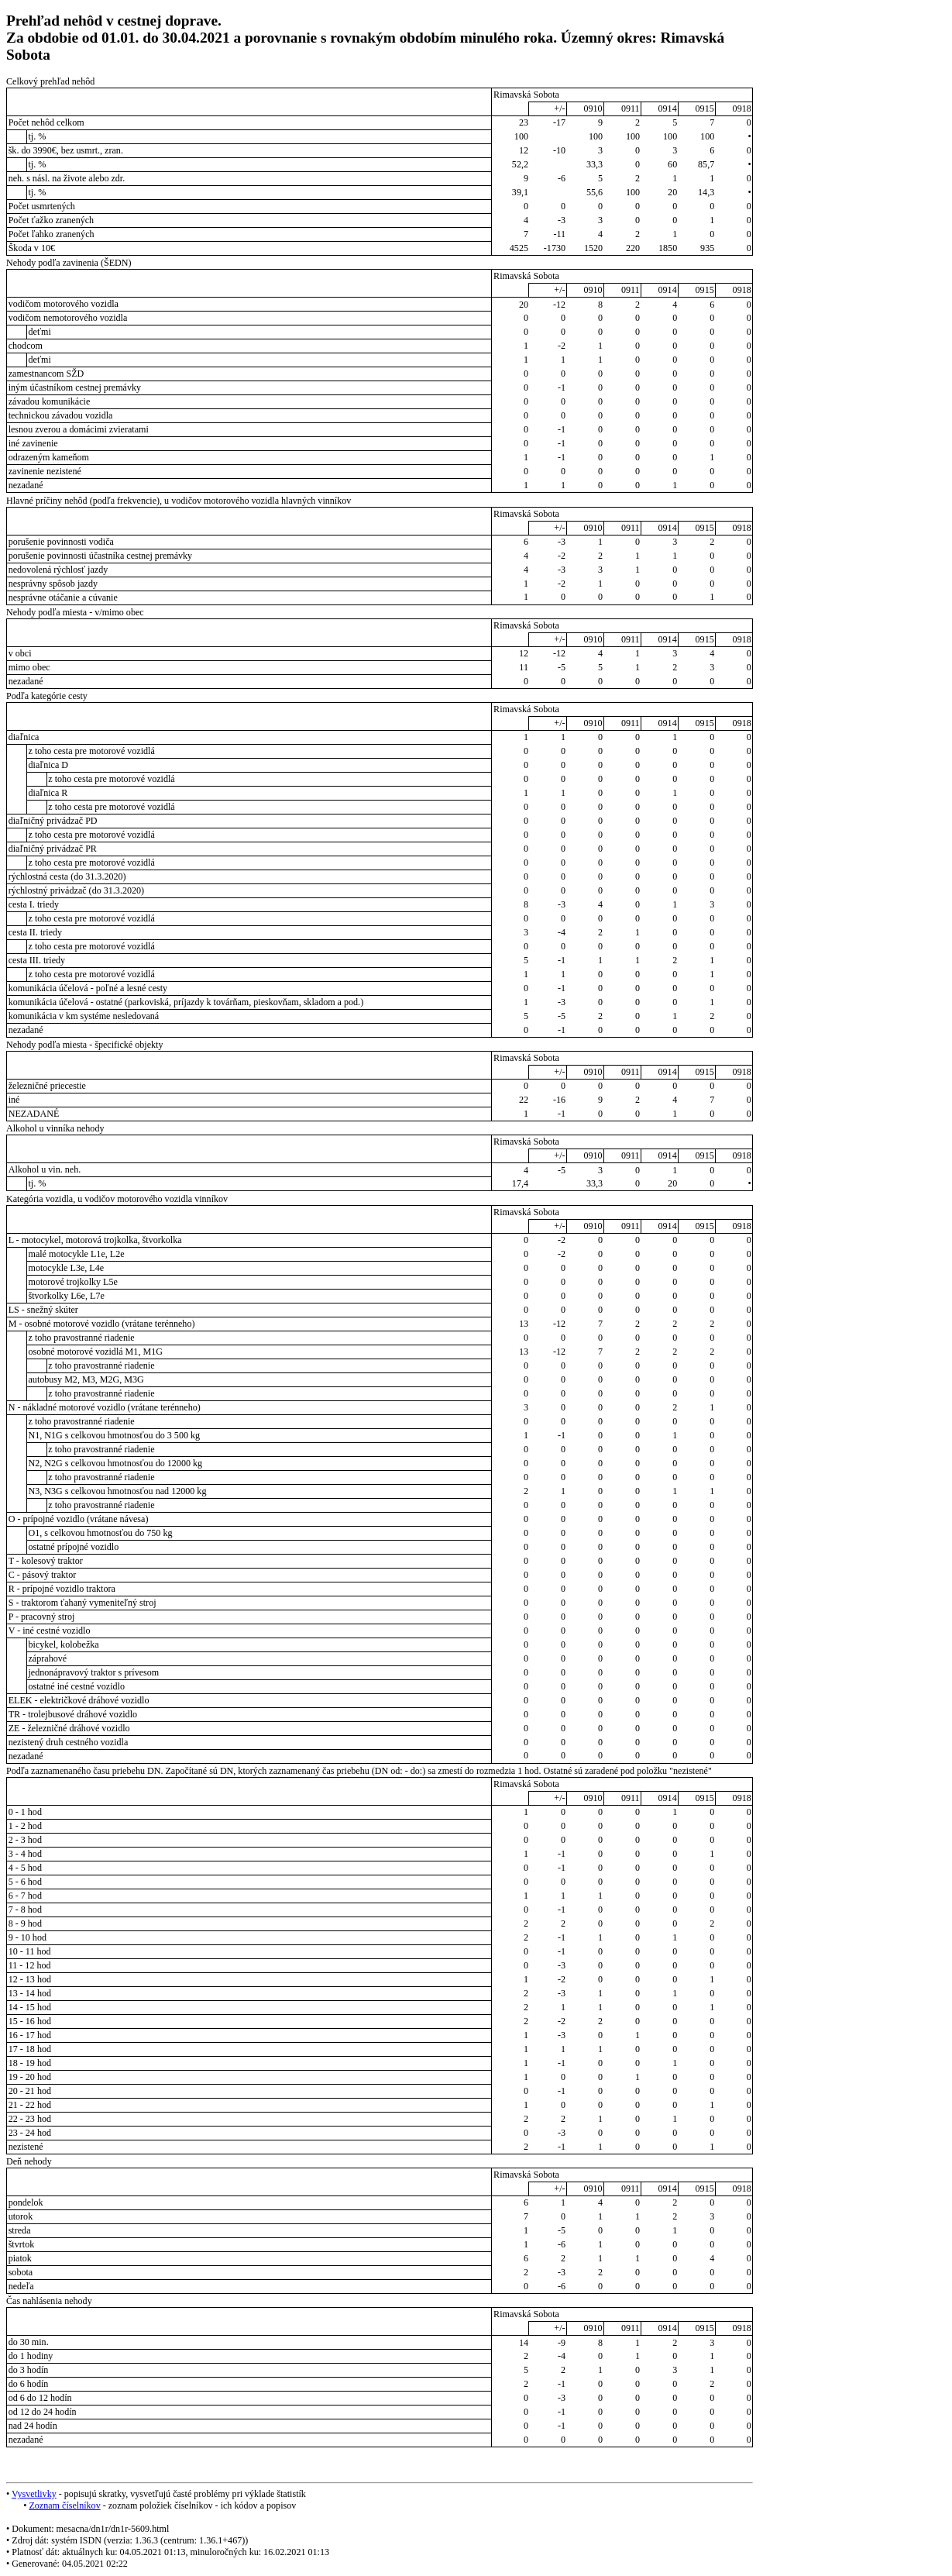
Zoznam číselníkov (64, 2505)
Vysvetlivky (34, 2493)
